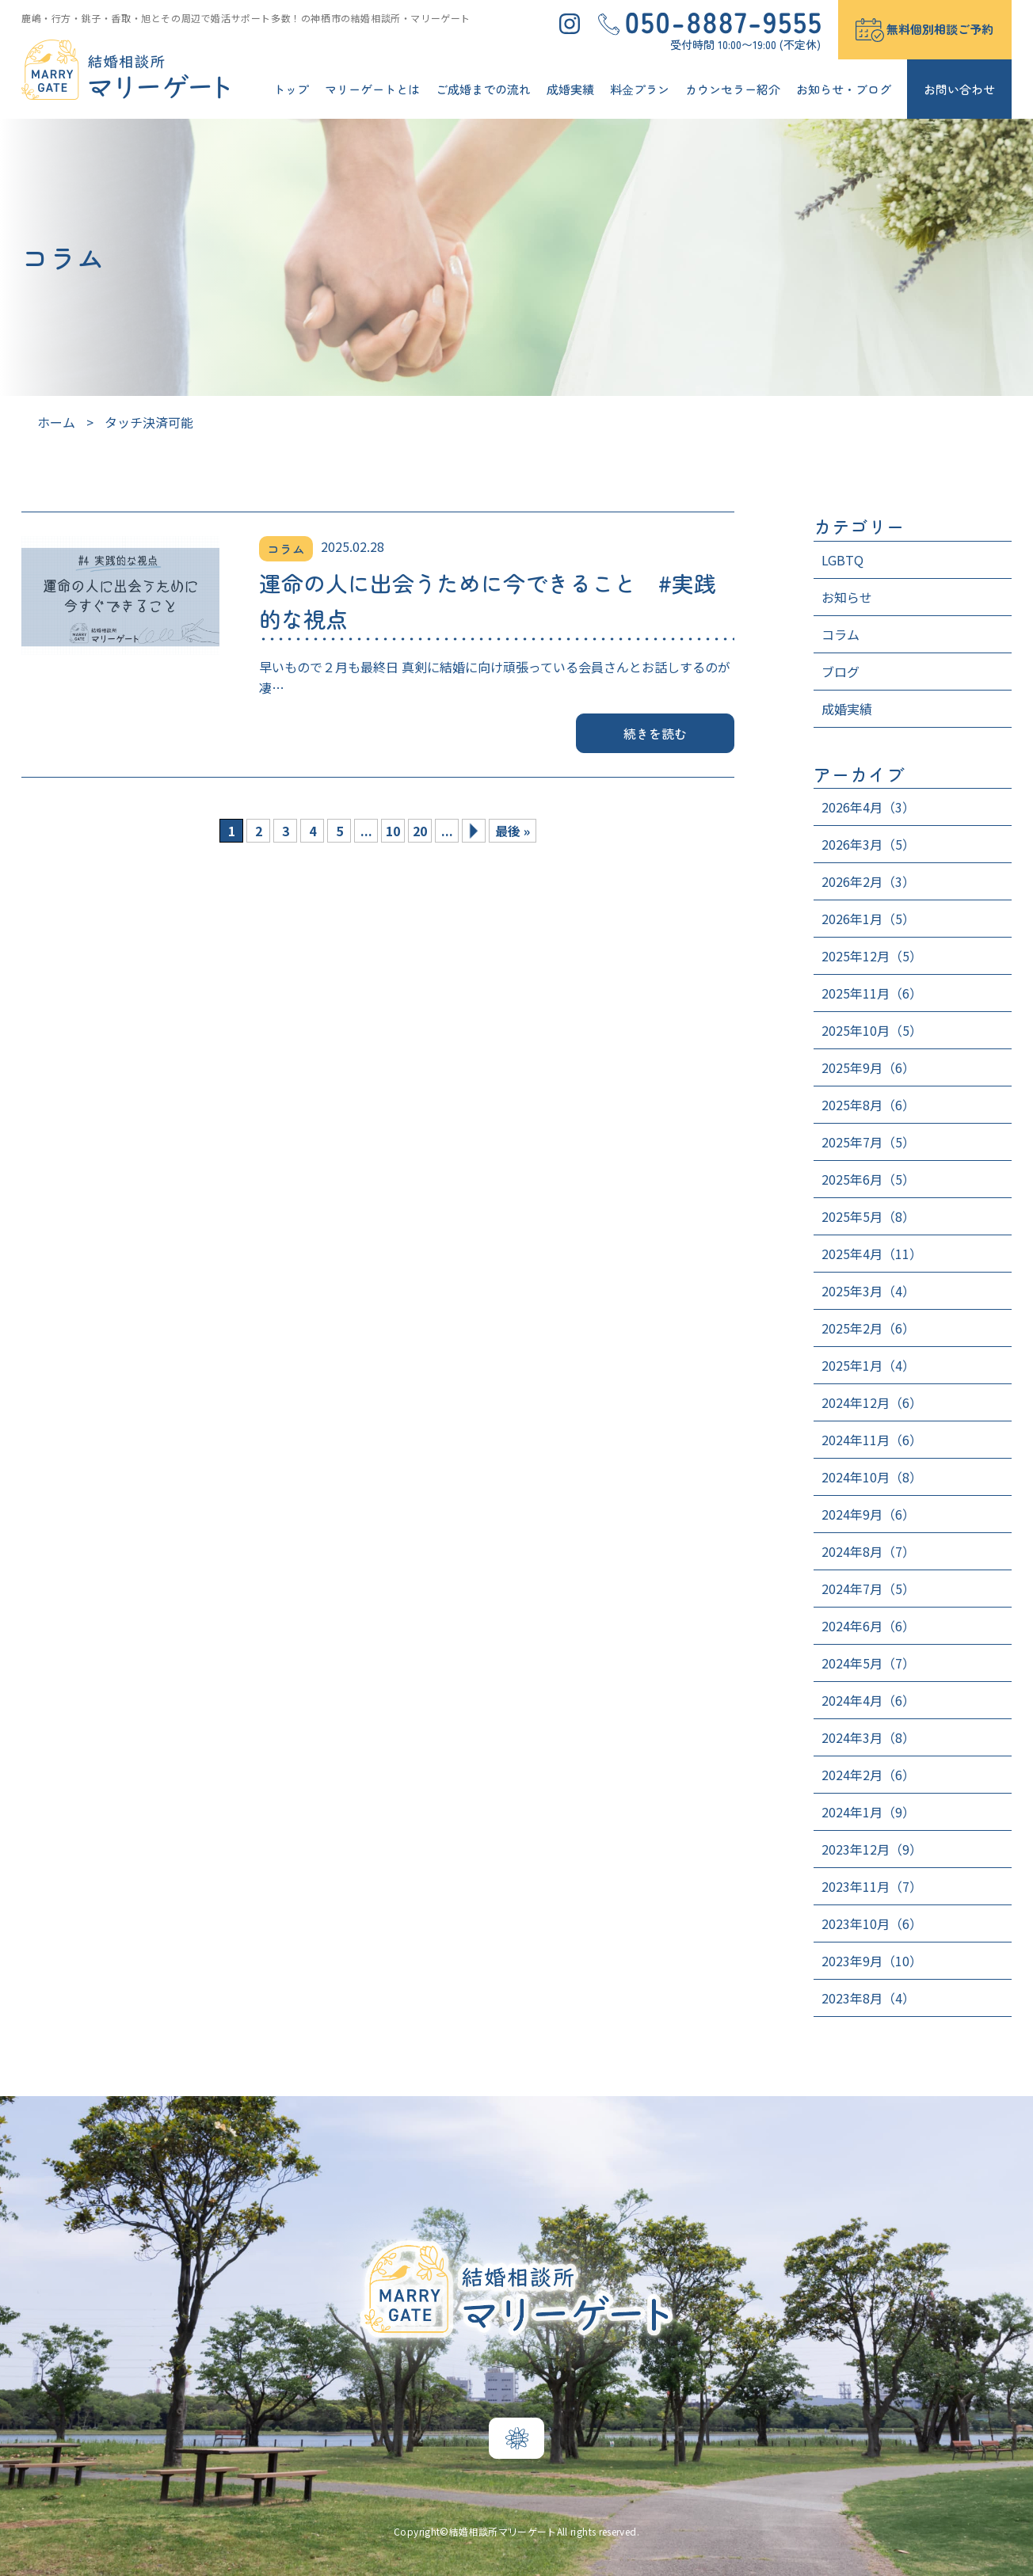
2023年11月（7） (871, 1886)
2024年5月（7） (868, 1662)
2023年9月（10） (871, 1960)
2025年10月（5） (871, 1030)
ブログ (840, 671)
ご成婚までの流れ (483, 89)
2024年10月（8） (871, 1476)
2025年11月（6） (871, 993)
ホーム (56, 422)
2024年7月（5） (868, 1588)
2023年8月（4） (868, 1997)
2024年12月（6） (871, 1402)
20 (420, 830)
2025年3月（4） (868, 1290)
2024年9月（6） (868, 1514)
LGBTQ (842, 559)
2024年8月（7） (868, 1551)
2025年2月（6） (868, 1327)
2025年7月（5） (868, 1141)
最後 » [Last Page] (512, 830)
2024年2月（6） (868, 1774)
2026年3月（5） (868, 844)
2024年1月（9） (868, 1811)
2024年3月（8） (868, 1737)
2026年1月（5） (868, 918)
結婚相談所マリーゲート (503, 2531)
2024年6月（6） (868, 1625)
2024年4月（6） (868, 1700)
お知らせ (846, 597)
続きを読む (655, 733)
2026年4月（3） (868, 806)
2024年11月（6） (871, 1439)
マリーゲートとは (372, 89)
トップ (291, 89)
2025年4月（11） (871, 1253)
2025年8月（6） (868, 1104)
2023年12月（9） (871, 1849)
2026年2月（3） (868, 881)
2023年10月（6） (871, 1923)
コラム (840, 634)
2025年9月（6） (868, 1067)
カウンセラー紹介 (732, 89)
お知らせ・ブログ (843, 89)
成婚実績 (570, 89)
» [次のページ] (474, 831)
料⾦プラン (639, 89)
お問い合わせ (959, 89)
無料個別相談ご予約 (939, 29)
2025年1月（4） (868, 1365)
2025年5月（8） (868, 1216)
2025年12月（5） (871, 955)
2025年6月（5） (868, 1179)
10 (393, 830)
